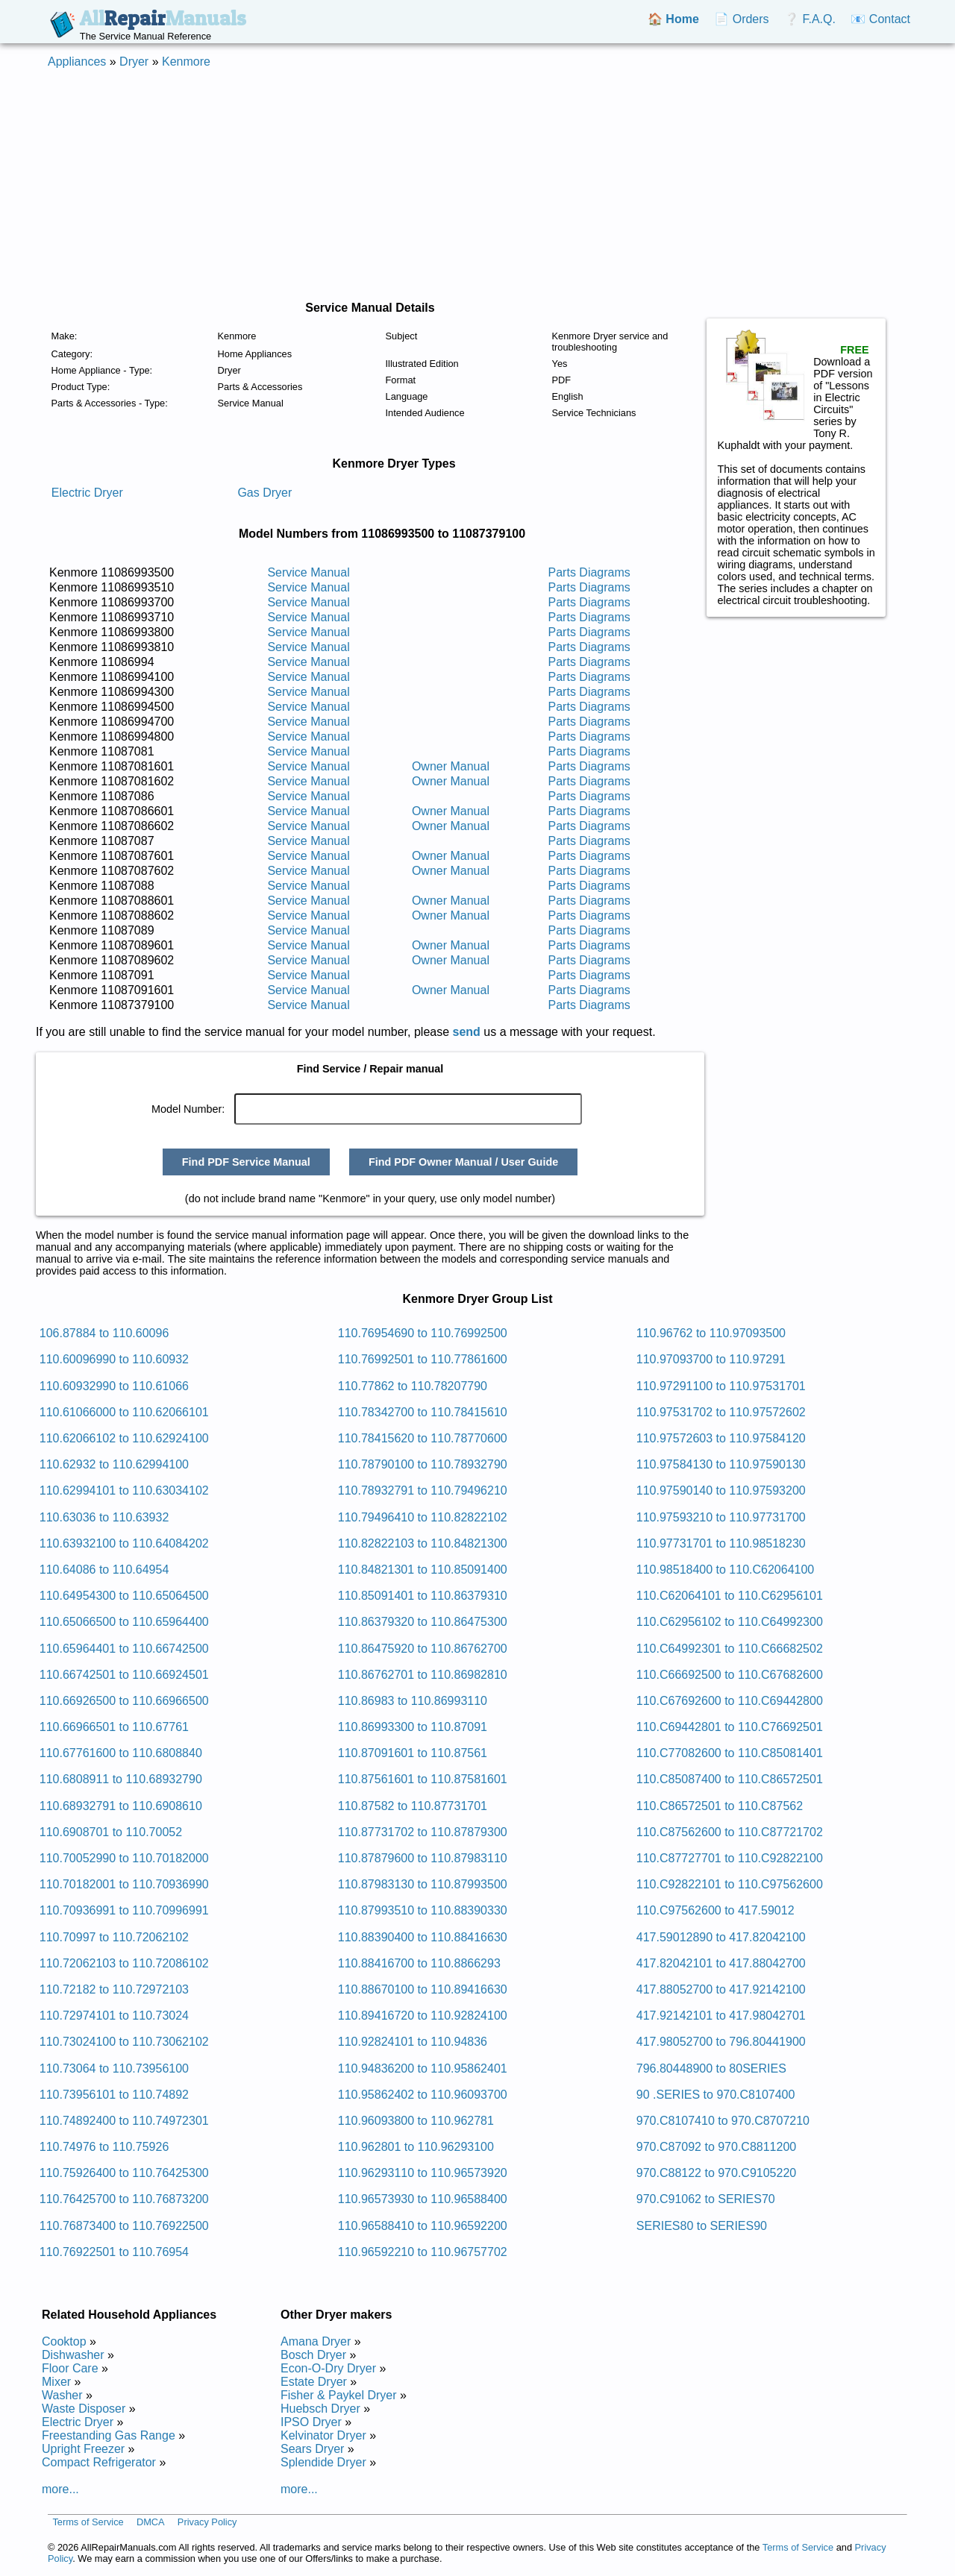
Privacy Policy (207, 2522)
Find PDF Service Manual (246, 1162)
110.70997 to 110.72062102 (114, 1937)
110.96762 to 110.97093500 (711, 1333)
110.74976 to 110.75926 (104, 2146)
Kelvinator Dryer (323, 2435)
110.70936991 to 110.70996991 (124, 1910)
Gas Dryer (264, 492)
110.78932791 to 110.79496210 (422, 1490)
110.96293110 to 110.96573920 (422, 2173)
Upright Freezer (83, 2449)
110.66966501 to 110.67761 (114, 1727)
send (466, 1031)
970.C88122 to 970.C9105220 (716, 2173)
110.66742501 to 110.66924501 (124, 1674)
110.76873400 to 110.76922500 (124, 2226)
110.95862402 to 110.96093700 (422, 2094)
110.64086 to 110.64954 (104, 1569)
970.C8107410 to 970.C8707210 (723, 2120)
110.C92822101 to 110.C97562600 (729, 1884)
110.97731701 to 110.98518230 (721, 1543)
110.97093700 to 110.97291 (711, 1359)
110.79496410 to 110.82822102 (422, 1517)
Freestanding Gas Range (108, 2435)
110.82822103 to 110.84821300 (422, 1543)
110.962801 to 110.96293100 (416, 2146)
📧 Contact (880, 19)
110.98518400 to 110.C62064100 (725, 1569)
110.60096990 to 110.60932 (114, 1359)
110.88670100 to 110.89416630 (422, 1989)
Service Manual (308, 572)
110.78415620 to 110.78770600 (422, 1438)
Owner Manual (450, 766)
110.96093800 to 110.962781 (416, 2120)
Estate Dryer (314, 2381)
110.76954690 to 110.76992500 (422, 1333)
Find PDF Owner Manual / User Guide (463, 1162)
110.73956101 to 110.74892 (114, 2094)
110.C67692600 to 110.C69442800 (729, 1700)
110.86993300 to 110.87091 (412, 1727)
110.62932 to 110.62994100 (114, 1464)
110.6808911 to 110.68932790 (121, 1779)
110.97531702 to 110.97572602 (721, 1412)
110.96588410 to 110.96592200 (422, 2226)
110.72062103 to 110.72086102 (124, 1963)
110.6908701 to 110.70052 (111, 1832)
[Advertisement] (477, 185)
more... (60, 2489)
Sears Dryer (312, 2449)
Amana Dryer (316, 2341)
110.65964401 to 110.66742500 (124, 1648)
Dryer (133, 61)
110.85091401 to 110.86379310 (422, 1595)
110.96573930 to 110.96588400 (422, 2199)
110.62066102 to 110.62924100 (124, 1438)
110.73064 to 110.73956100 (114, 2068)
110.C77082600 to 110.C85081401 (729, 1753)
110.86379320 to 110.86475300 (422, 1621)
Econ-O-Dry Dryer (328, 2368)
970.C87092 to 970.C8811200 (716, 2146)
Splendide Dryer (323, 2462)
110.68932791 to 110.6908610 (121, 1806)
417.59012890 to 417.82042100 (721, 1937)
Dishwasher (73, 2355)
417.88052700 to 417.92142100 (721, 1989)
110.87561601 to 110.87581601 (422, 1779)
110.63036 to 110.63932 (104, 1517)
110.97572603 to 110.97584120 (721, 1438)
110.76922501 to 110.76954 (114, 2252)
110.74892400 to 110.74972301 (124, 2120)
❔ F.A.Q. (810, 19)
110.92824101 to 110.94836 (412, 2041)
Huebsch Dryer (320, 2408)
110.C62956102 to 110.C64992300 (729, 1621)
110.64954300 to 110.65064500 (124, 1595)
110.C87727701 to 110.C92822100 (729, 1858)
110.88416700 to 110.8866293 (419, 1963)
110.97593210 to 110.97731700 (721, 1517)
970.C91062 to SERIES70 (705, 2199)
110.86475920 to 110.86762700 (422, 1648)
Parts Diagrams (589, 572)
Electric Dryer (87, 492)
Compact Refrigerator (99, 2462)
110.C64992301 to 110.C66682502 (729, 1648)
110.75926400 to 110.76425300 (124, 2173)
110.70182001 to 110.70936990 (124, 1884)
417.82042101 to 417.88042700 (721, 1963)
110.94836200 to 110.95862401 (422, 2068)
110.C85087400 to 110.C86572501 (729, 1779)
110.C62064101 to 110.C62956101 (729, 1595)
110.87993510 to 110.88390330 (422, 1910)
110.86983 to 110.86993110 (412, 1700)
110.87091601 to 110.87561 (412, 1753)
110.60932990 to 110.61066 (114, 1386)
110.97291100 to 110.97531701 (721, 1386)
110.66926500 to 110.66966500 (124, 1700)
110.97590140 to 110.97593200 (721, 1490)
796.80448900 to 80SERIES (711, 2068)
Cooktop (64, 2341)
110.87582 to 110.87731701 (412, 1806)
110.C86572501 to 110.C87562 (719, 1806)
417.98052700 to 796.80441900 (721, 2041)
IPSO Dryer (311, 2422)
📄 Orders (741, 19)
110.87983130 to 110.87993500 (422, 1884)
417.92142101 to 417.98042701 (721, 2015)
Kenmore (186, 61)
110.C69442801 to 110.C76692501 (729, 1727)
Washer (62, 2395)
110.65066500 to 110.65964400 (124, 1621)
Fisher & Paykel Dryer (339, 2395)
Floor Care (70, 2368)
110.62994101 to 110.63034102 (124, 1490)
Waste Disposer (83, 2408)
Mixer (56, 2381)
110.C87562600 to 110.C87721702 (729, 1832)
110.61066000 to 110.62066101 (124, 1412)
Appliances (77, 61)
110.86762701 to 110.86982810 (422, 1674)
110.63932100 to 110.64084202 (124, 1543)
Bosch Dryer (313, 2355)
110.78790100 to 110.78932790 (422, 1464)
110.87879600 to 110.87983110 (422, 1858)
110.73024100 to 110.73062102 (124, 2041)
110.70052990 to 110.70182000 (124, 1858)
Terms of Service (87, 2522)
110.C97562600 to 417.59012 (715, 1910)
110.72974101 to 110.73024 (114, 2015)
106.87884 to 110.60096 (104, 1333)
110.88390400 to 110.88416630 (422, 1937)
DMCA (151, 2522)
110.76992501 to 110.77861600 (422, 1359)
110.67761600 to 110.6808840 (121, 1753)
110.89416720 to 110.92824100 (422, 2015)
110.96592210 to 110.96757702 (422, 2252)
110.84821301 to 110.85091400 (422, 1569)
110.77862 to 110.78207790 (412, 1386)
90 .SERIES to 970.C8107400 (715, 2094)
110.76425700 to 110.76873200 (124, 2199)
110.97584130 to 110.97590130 (721, 1464)
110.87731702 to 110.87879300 (422, 1832)
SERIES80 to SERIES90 (701, 2226)
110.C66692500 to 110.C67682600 (729, 1674)
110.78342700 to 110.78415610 (422, 1412)
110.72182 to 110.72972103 (114, 1989)
